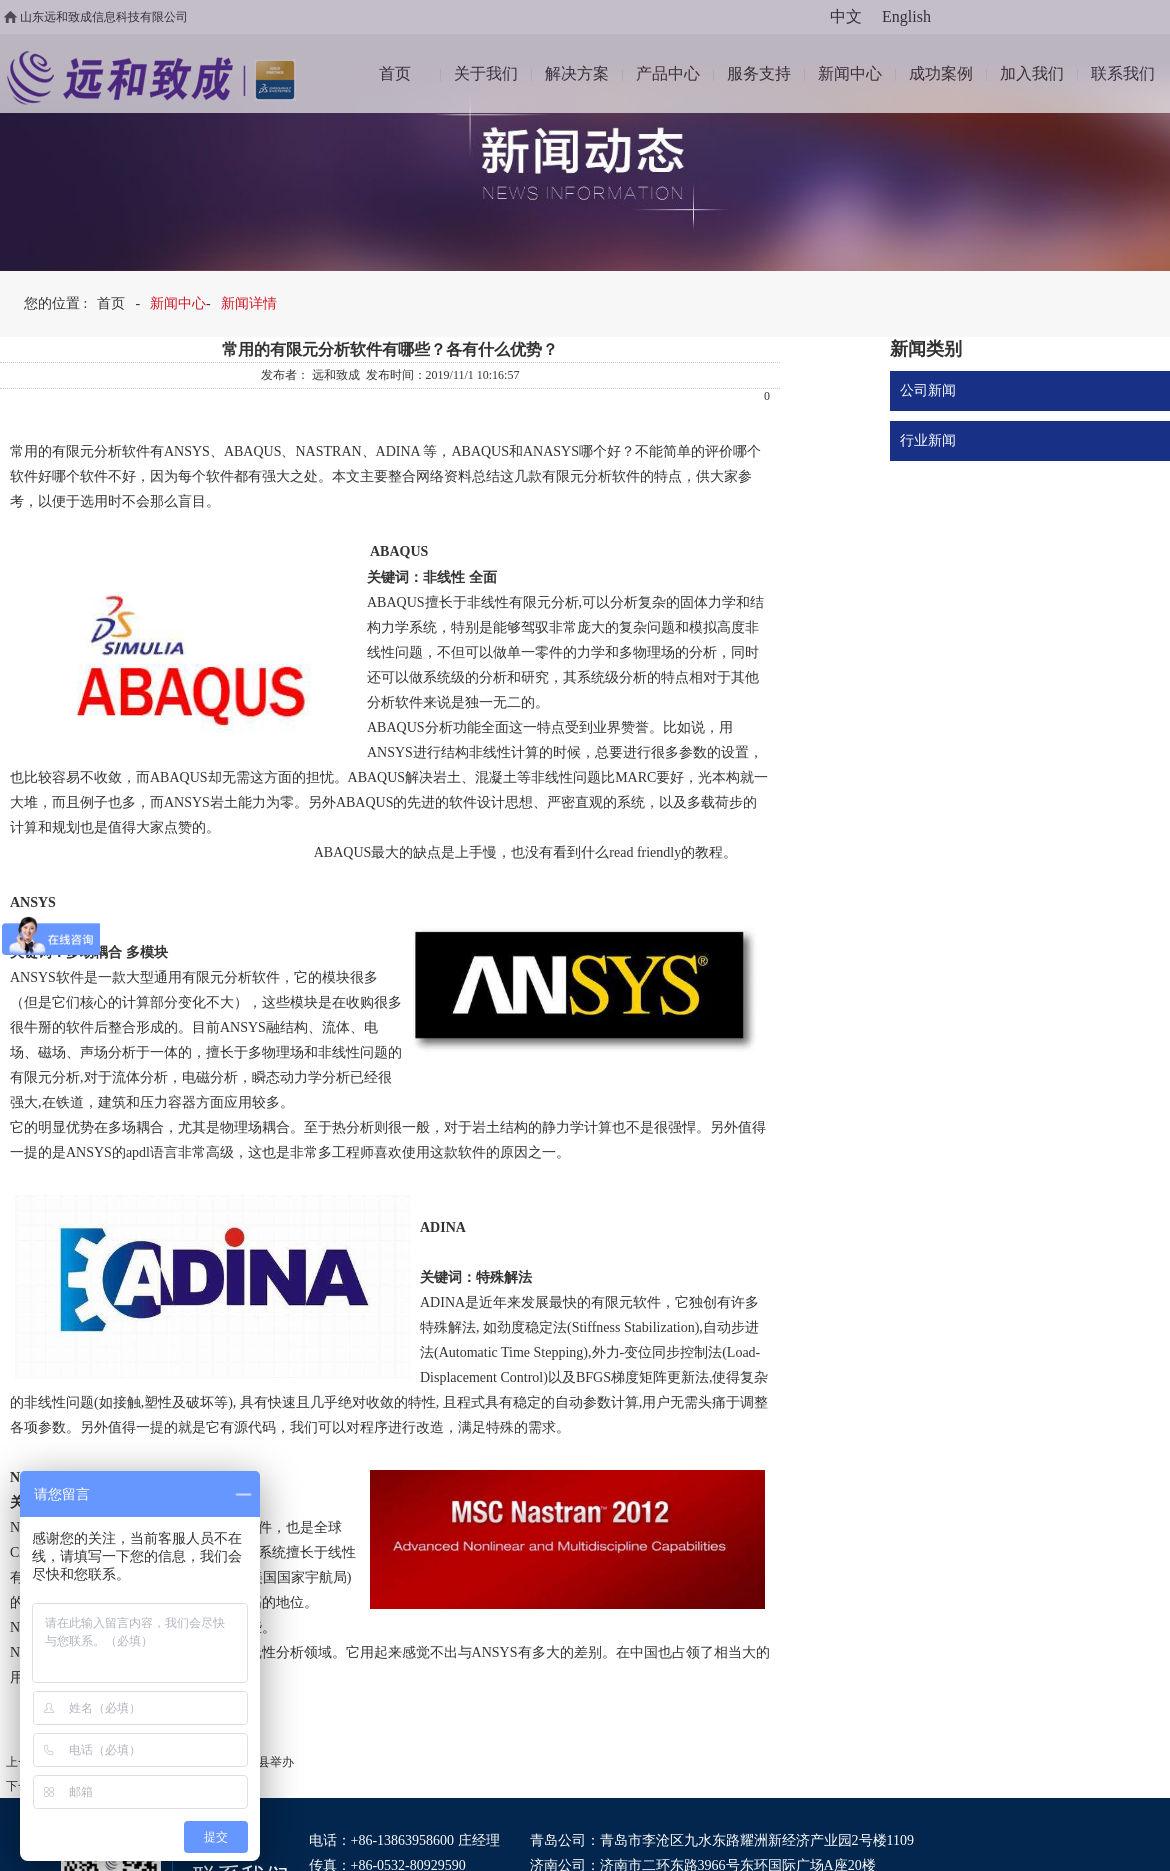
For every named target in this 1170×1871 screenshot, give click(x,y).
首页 (395, 73)
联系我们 (1123, 73)
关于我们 (486, 73)
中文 (846, 16)
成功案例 (941, 73)
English (906, 16)
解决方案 (577, 73)
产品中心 (668, 73)
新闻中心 (850, 73)
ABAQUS (253, 451)
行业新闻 (928, 440)
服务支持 (759, 73)
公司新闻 (928, 390)
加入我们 (1032, 73)
